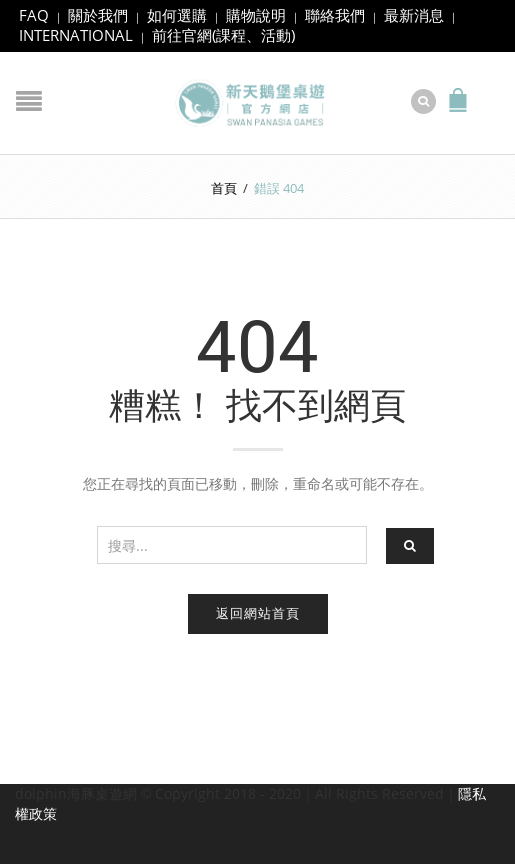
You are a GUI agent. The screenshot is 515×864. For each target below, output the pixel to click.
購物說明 (256, 15)
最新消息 (414, 15)
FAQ (34, 15)
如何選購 (177, 15)
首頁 (224, 188)
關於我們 (98, 15)
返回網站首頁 (258, 613)
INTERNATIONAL (76, 35)
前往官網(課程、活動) (223, 35)
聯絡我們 (335, 15)
